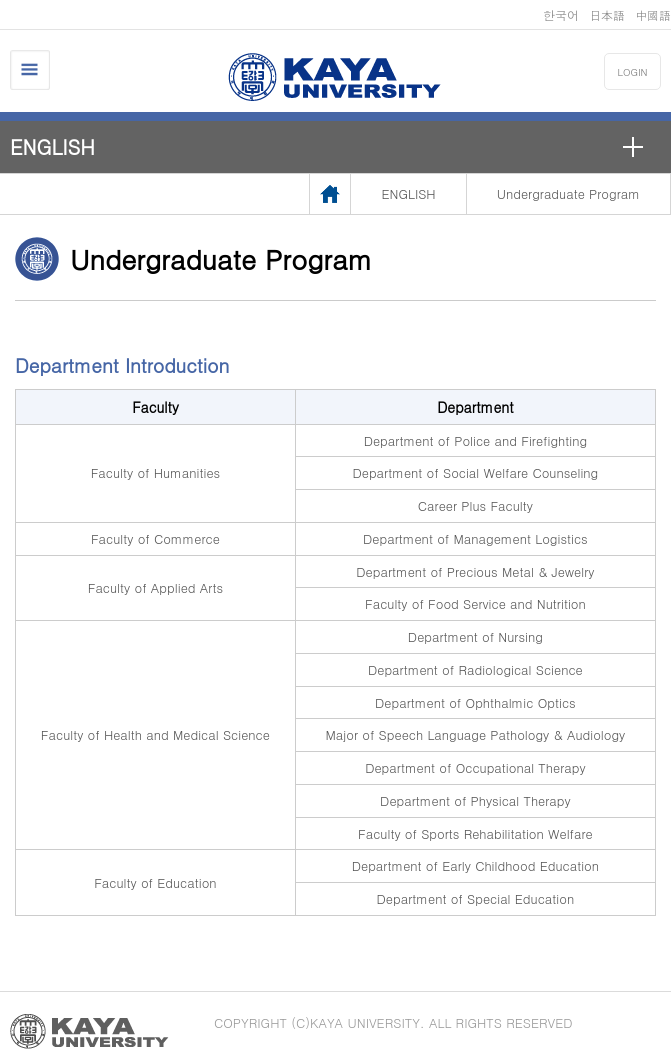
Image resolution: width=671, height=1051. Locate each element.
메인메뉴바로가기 (0, 0)
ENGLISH (52, 146)
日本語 (607, 14)
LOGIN (633, 72)
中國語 (653, 14)
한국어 (561, 14)
